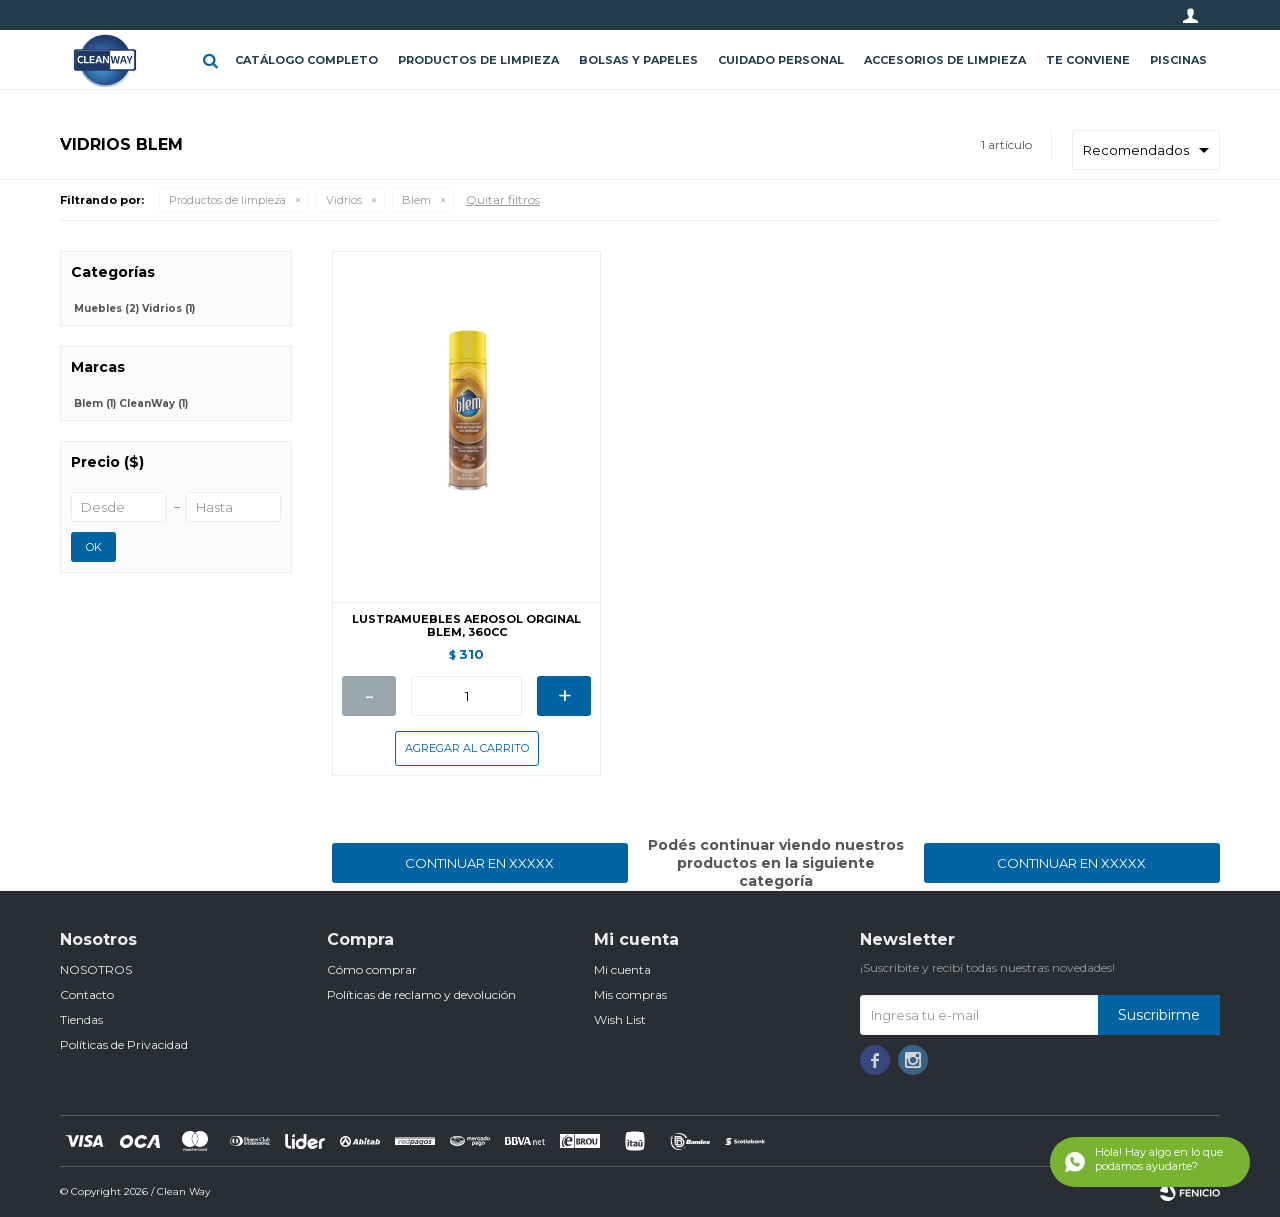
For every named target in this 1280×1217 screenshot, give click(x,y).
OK (94, 547)
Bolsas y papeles (638, 60)
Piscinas (1178, 60)
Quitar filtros (503, 199)
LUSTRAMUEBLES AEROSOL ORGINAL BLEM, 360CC (466, 626)
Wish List (620, 1019)
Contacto (87, 994)
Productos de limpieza (478, 60)
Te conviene (1088, 60)
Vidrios (344, 200)
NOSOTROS (96, 969)
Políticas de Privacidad (124, 1044)
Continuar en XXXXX (479, 863)
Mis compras (630, 994)
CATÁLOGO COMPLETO (306, 60)
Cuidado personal (781, 60)
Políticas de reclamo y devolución (421, 994)
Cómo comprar (372, 969)
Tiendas (81, 1019)
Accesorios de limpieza (945, 60)
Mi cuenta (622, 969)
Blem (416, 200)
